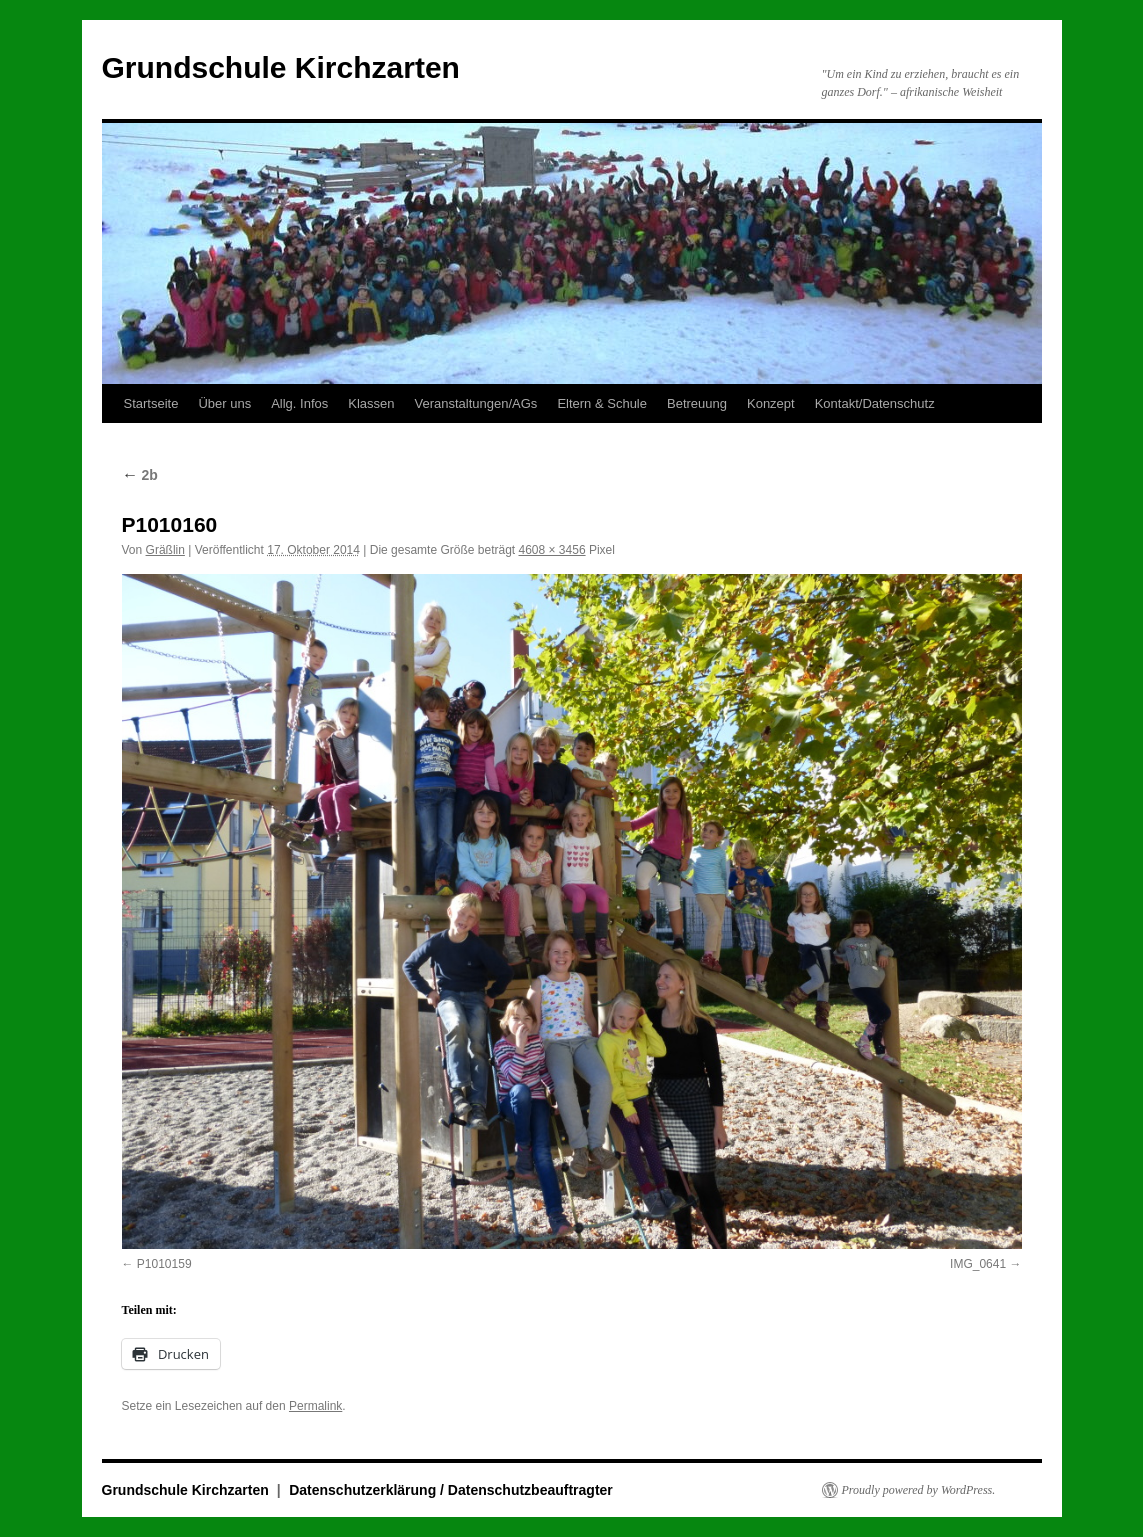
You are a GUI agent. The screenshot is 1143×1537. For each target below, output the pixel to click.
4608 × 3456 (552, 550)
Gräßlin (165, 550)
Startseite (151, 403)
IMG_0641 (978, 1264)
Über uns (224, 403)
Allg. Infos (299, 403)
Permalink (315, 1406)
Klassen (371, 403)
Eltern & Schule (602, 403)
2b (140, 475)
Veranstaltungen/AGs (476, 403)
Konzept (771, 403)
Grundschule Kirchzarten (281, 67)
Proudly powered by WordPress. (919, 1490)
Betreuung (697, 403)
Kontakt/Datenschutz (875, 403)
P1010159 (164, 1264)
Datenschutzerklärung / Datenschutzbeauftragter (451, 1490)
